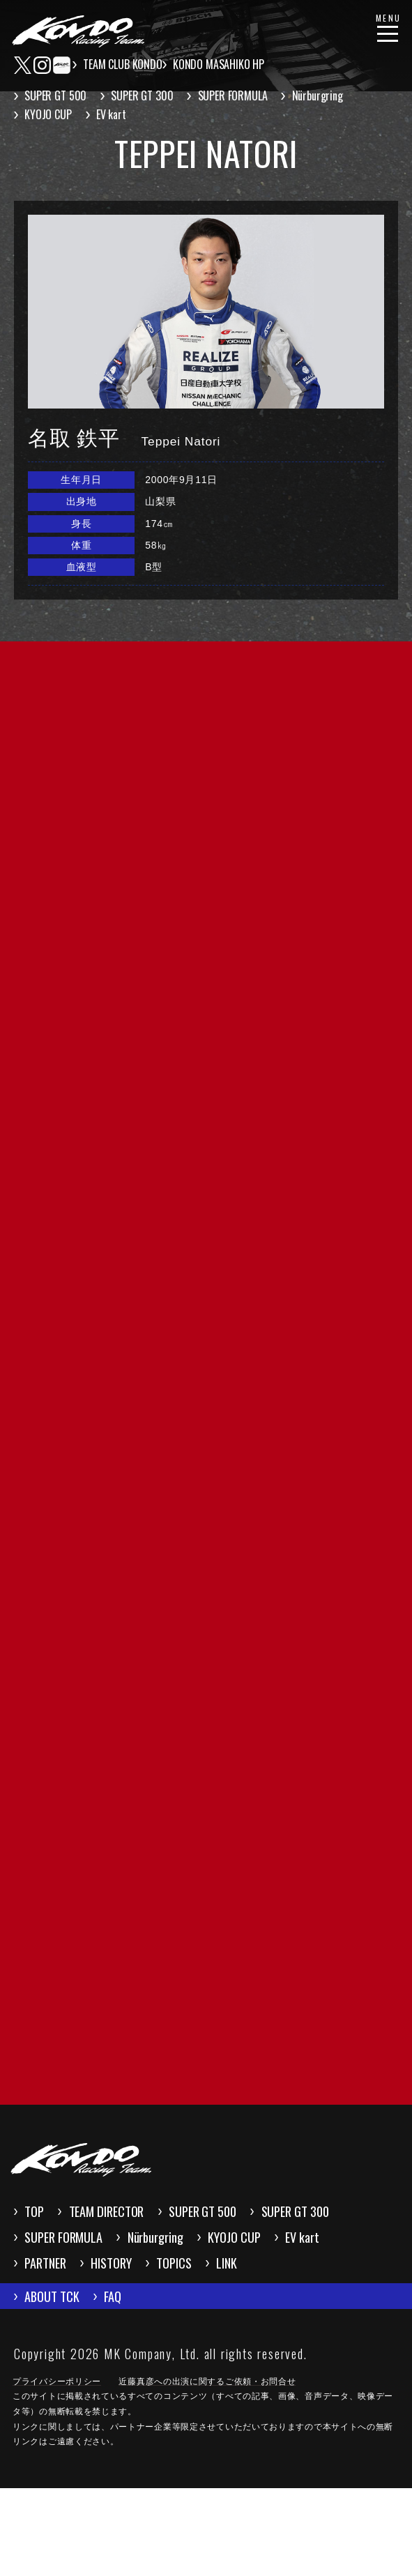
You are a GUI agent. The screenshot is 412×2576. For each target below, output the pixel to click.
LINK (129, 2342)
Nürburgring (330, 95)
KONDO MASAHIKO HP (225, 64)
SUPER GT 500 (59, 95)
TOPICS (53, 2342)
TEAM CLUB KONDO (126, 64)
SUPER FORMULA (242, 95)
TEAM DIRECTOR (144, 2247)
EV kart (118, 114)
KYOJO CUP (51, 114)
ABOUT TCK (64, 2380)
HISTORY (339, 2310)
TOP (43, 2247)
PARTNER (247, 2310)
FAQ (151, 2380)
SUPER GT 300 (149, 95)
